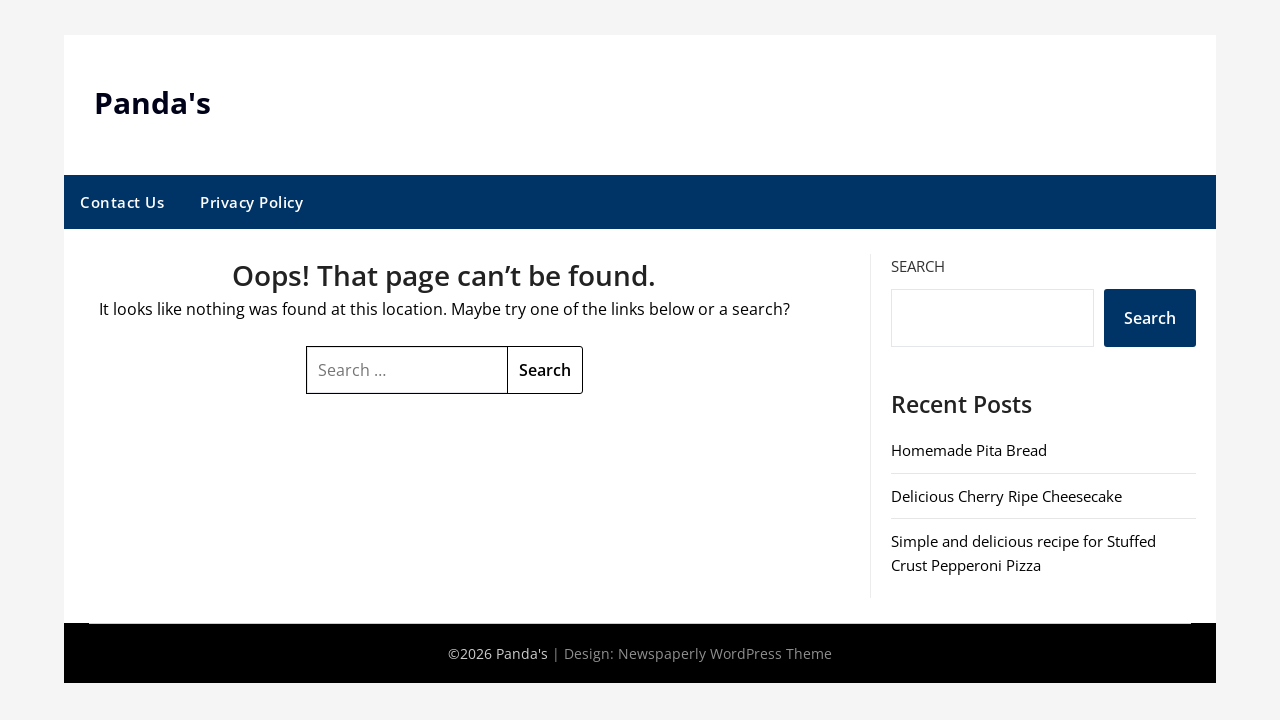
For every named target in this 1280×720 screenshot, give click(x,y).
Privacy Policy (251, 202)
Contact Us (122, 202)
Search (918, 266)
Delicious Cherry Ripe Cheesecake (1006, 496)
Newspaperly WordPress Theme (725, 653)
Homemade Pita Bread (969, 450)
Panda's (152, 102)
